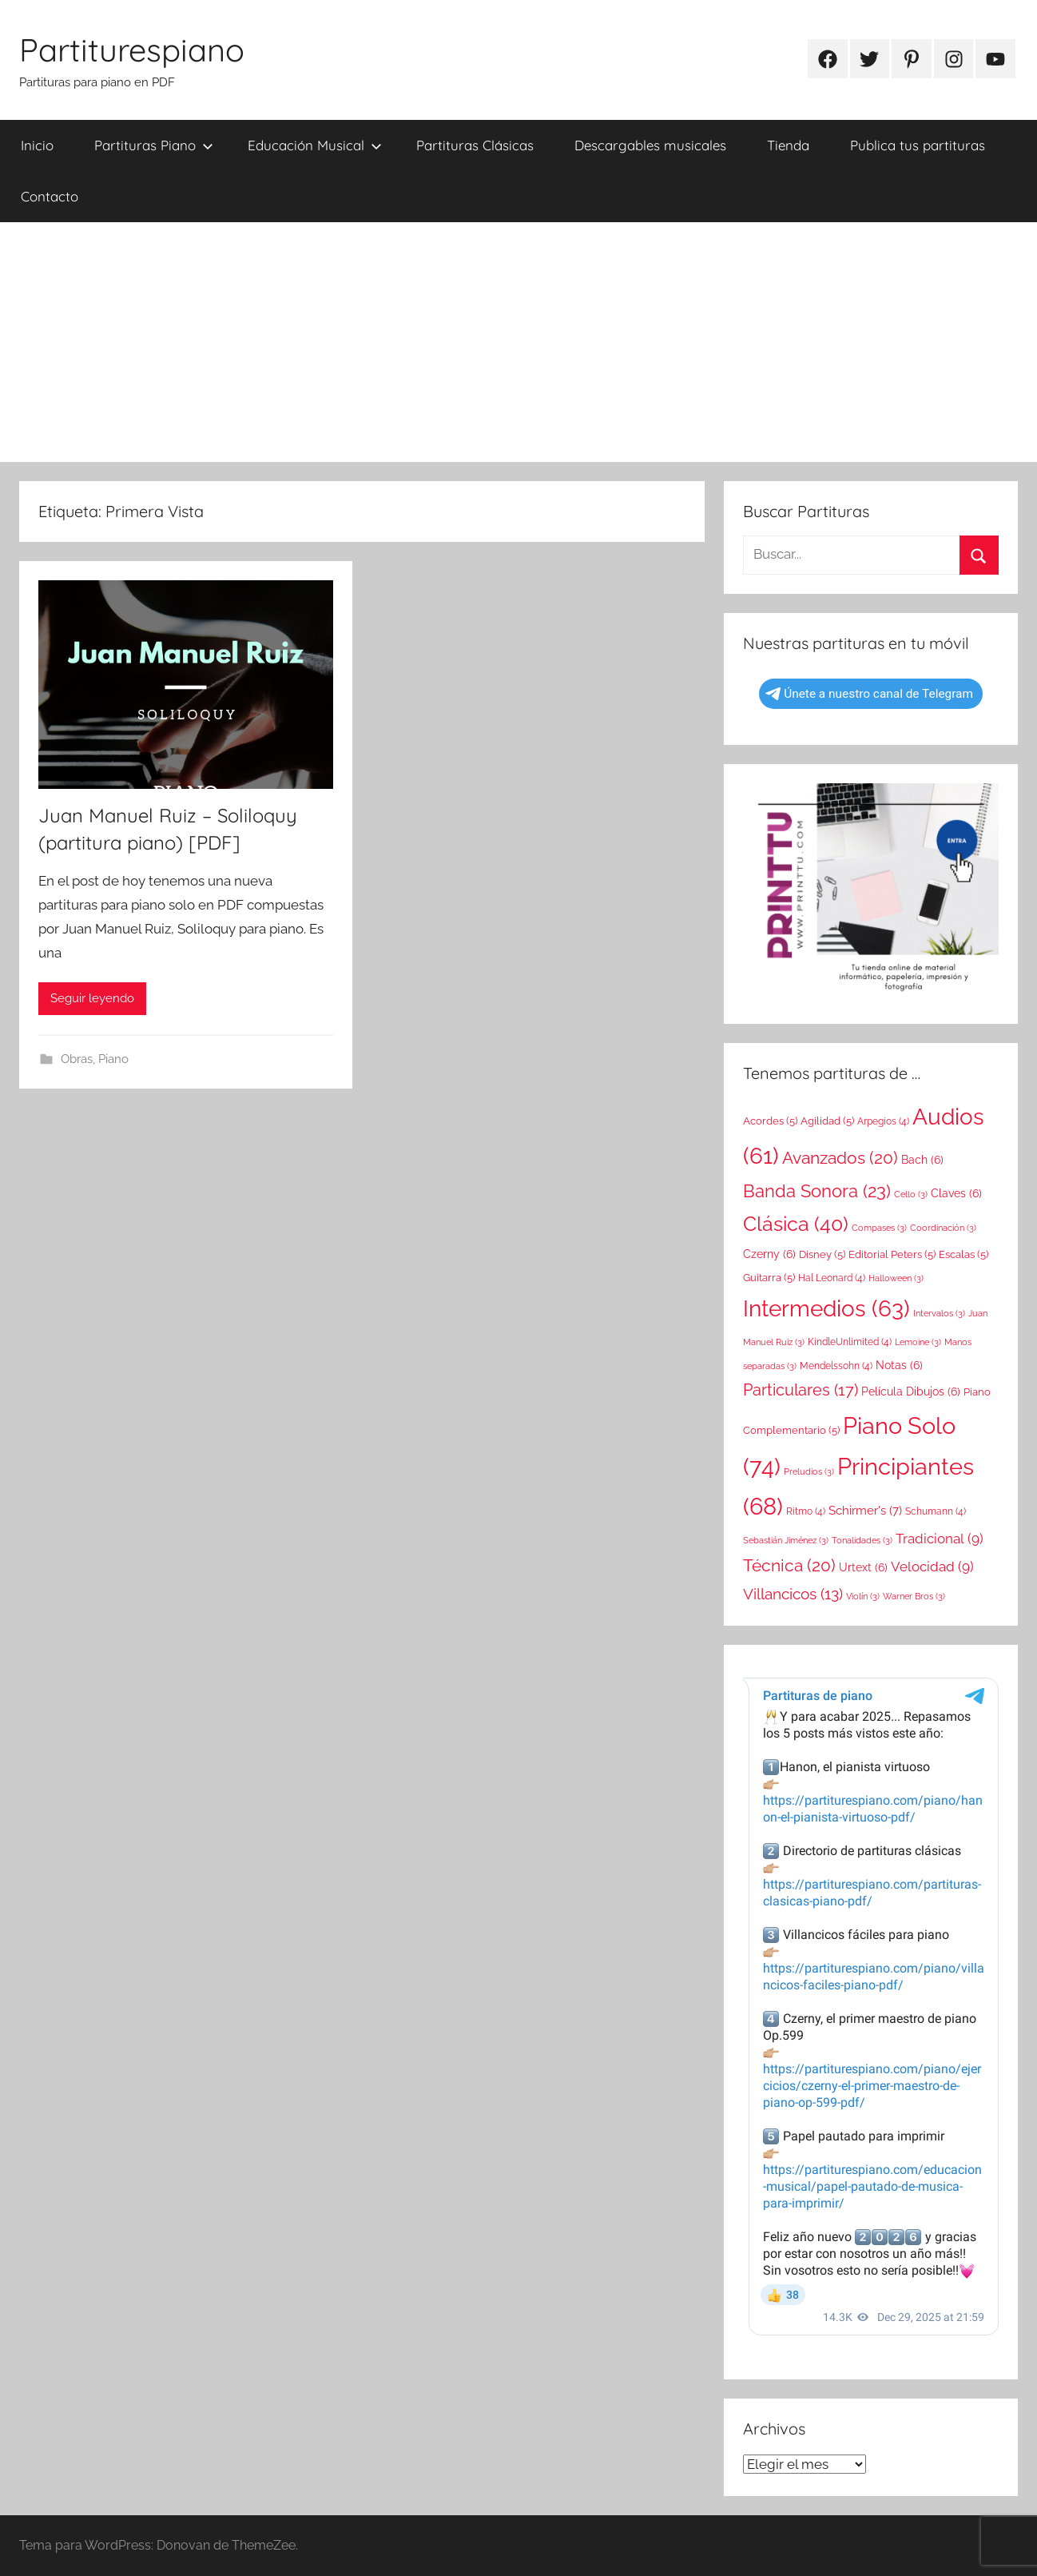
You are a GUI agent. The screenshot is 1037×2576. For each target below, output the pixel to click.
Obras (77, 1059)
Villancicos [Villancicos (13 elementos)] (793, 1594)
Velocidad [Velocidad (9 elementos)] (932, 1567)
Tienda (788, 145)
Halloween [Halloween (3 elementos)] (896, 1278)
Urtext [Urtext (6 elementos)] (863, 1567)
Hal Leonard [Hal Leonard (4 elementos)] (831, 1278)
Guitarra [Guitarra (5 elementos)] (769, 1278)
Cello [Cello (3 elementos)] (911, 1194)
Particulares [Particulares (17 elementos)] (800, 1389)
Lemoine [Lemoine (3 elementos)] (918, 1342)
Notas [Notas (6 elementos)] (899, 1365)
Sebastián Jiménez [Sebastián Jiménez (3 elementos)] (785, 1540)
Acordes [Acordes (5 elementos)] (770, 1121)
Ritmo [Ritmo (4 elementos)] (805, 1511)
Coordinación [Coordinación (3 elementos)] (943, 1227)
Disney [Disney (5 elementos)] (822, 1254)
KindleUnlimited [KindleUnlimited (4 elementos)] (850, 1342)
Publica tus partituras (917, 145)
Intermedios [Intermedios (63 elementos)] (826, 1308)
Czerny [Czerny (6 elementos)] (769, 1254)
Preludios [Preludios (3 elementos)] (809, 1471)
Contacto (49, 196)
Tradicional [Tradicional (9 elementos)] (939, 1539)
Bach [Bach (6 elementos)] (922, 1159)
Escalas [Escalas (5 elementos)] (963, 1254)
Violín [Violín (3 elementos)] (863, 1596)
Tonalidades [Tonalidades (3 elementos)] (862, 1540)
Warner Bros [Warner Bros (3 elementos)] (914, 1596)
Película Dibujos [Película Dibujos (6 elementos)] (910, 1391)
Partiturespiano (131, 50)
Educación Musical (315, 145)
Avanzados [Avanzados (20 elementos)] (840, 1158)
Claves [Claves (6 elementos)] (956, 1193)
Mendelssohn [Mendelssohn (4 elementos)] (836, 1366)
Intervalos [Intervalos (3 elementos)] (939, 1313)
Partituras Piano (153, 145)
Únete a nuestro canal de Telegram (869, 694)
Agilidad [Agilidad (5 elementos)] (827, 1121)
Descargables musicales (650, 145)
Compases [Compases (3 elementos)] (879, 1227)
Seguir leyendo (92, 998)
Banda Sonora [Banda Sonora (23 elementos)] (817, 1191)
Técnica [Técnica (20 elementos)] (789, 1565)
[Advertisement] (518, 342)
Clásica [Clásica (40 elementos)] (795, 1224)
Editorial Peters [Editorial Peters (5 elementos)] (892, 1254)
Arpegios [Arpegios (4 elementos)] (883, 1121)
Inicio (37, 145)
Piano (113, 1059)
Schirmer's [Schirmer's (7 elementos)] (865, 1510)
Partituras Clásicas (475, 145)
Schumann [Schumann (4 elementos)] (935, 1511)
